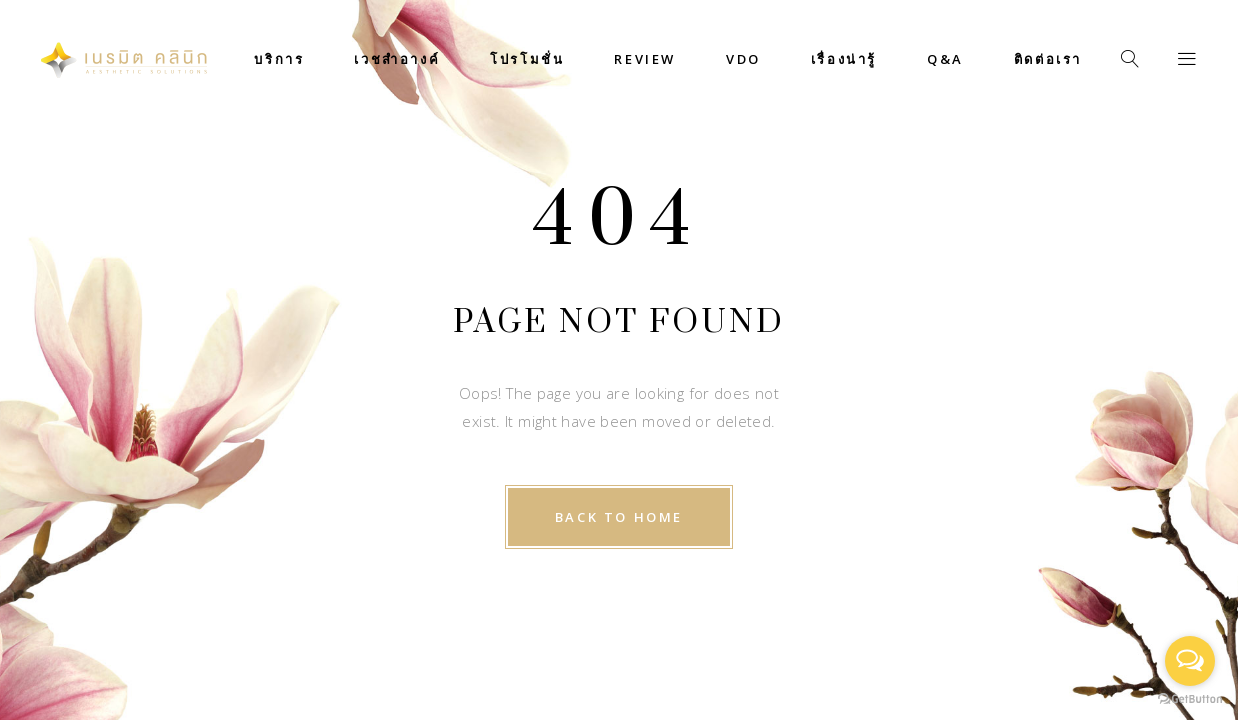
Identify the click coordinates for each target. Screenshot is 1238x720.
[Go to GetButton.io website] (1190, 699)
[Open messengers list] (1190, 661)
